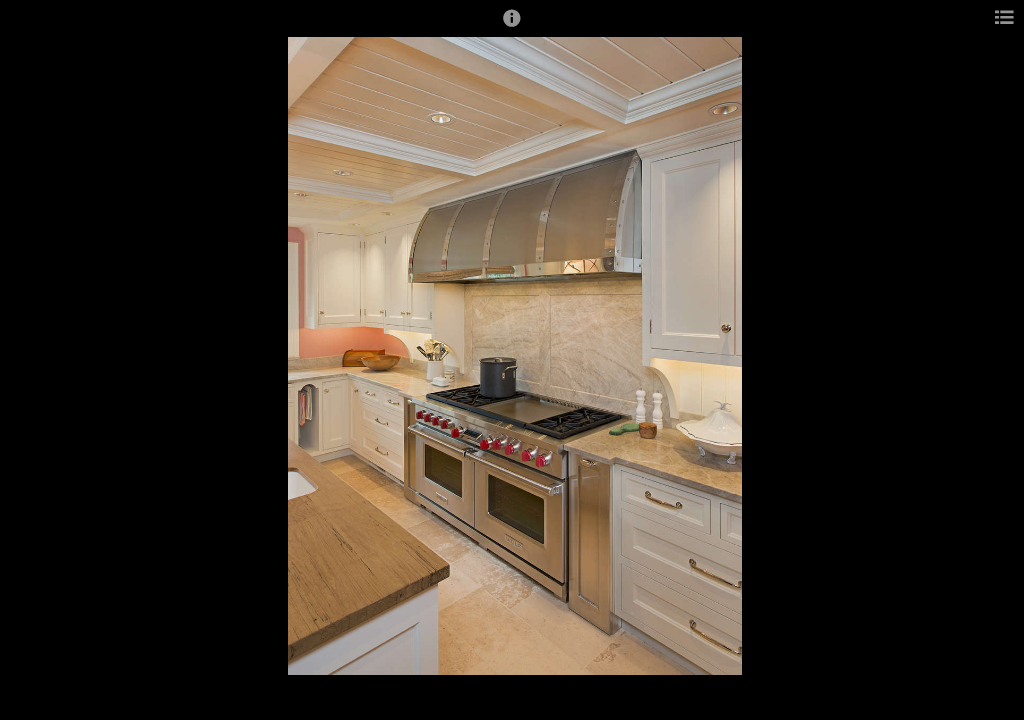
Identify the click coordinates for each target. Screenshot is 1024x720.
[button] (512, 27)
